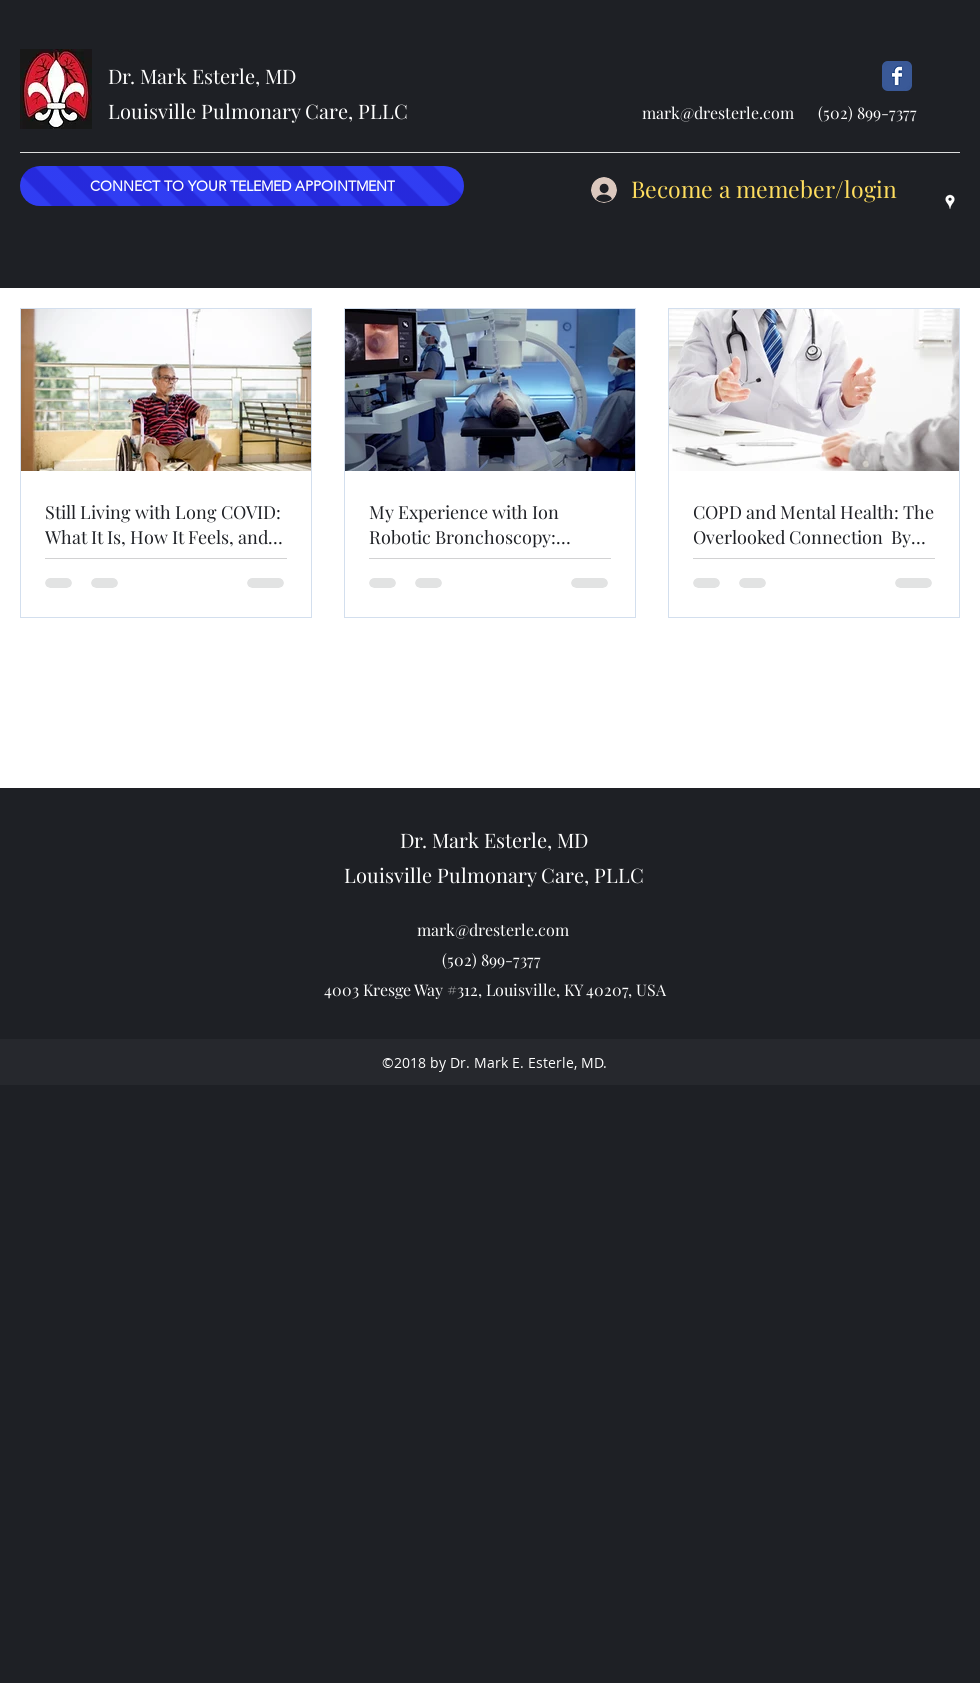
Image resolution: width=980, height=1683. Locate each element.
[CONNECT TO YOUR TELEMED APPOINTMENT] (242, 186)
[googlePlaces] (950, 202)
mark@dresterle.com (718, 112)
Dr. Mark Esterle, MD (202, 75)
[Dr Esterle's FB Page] (897, 76)
